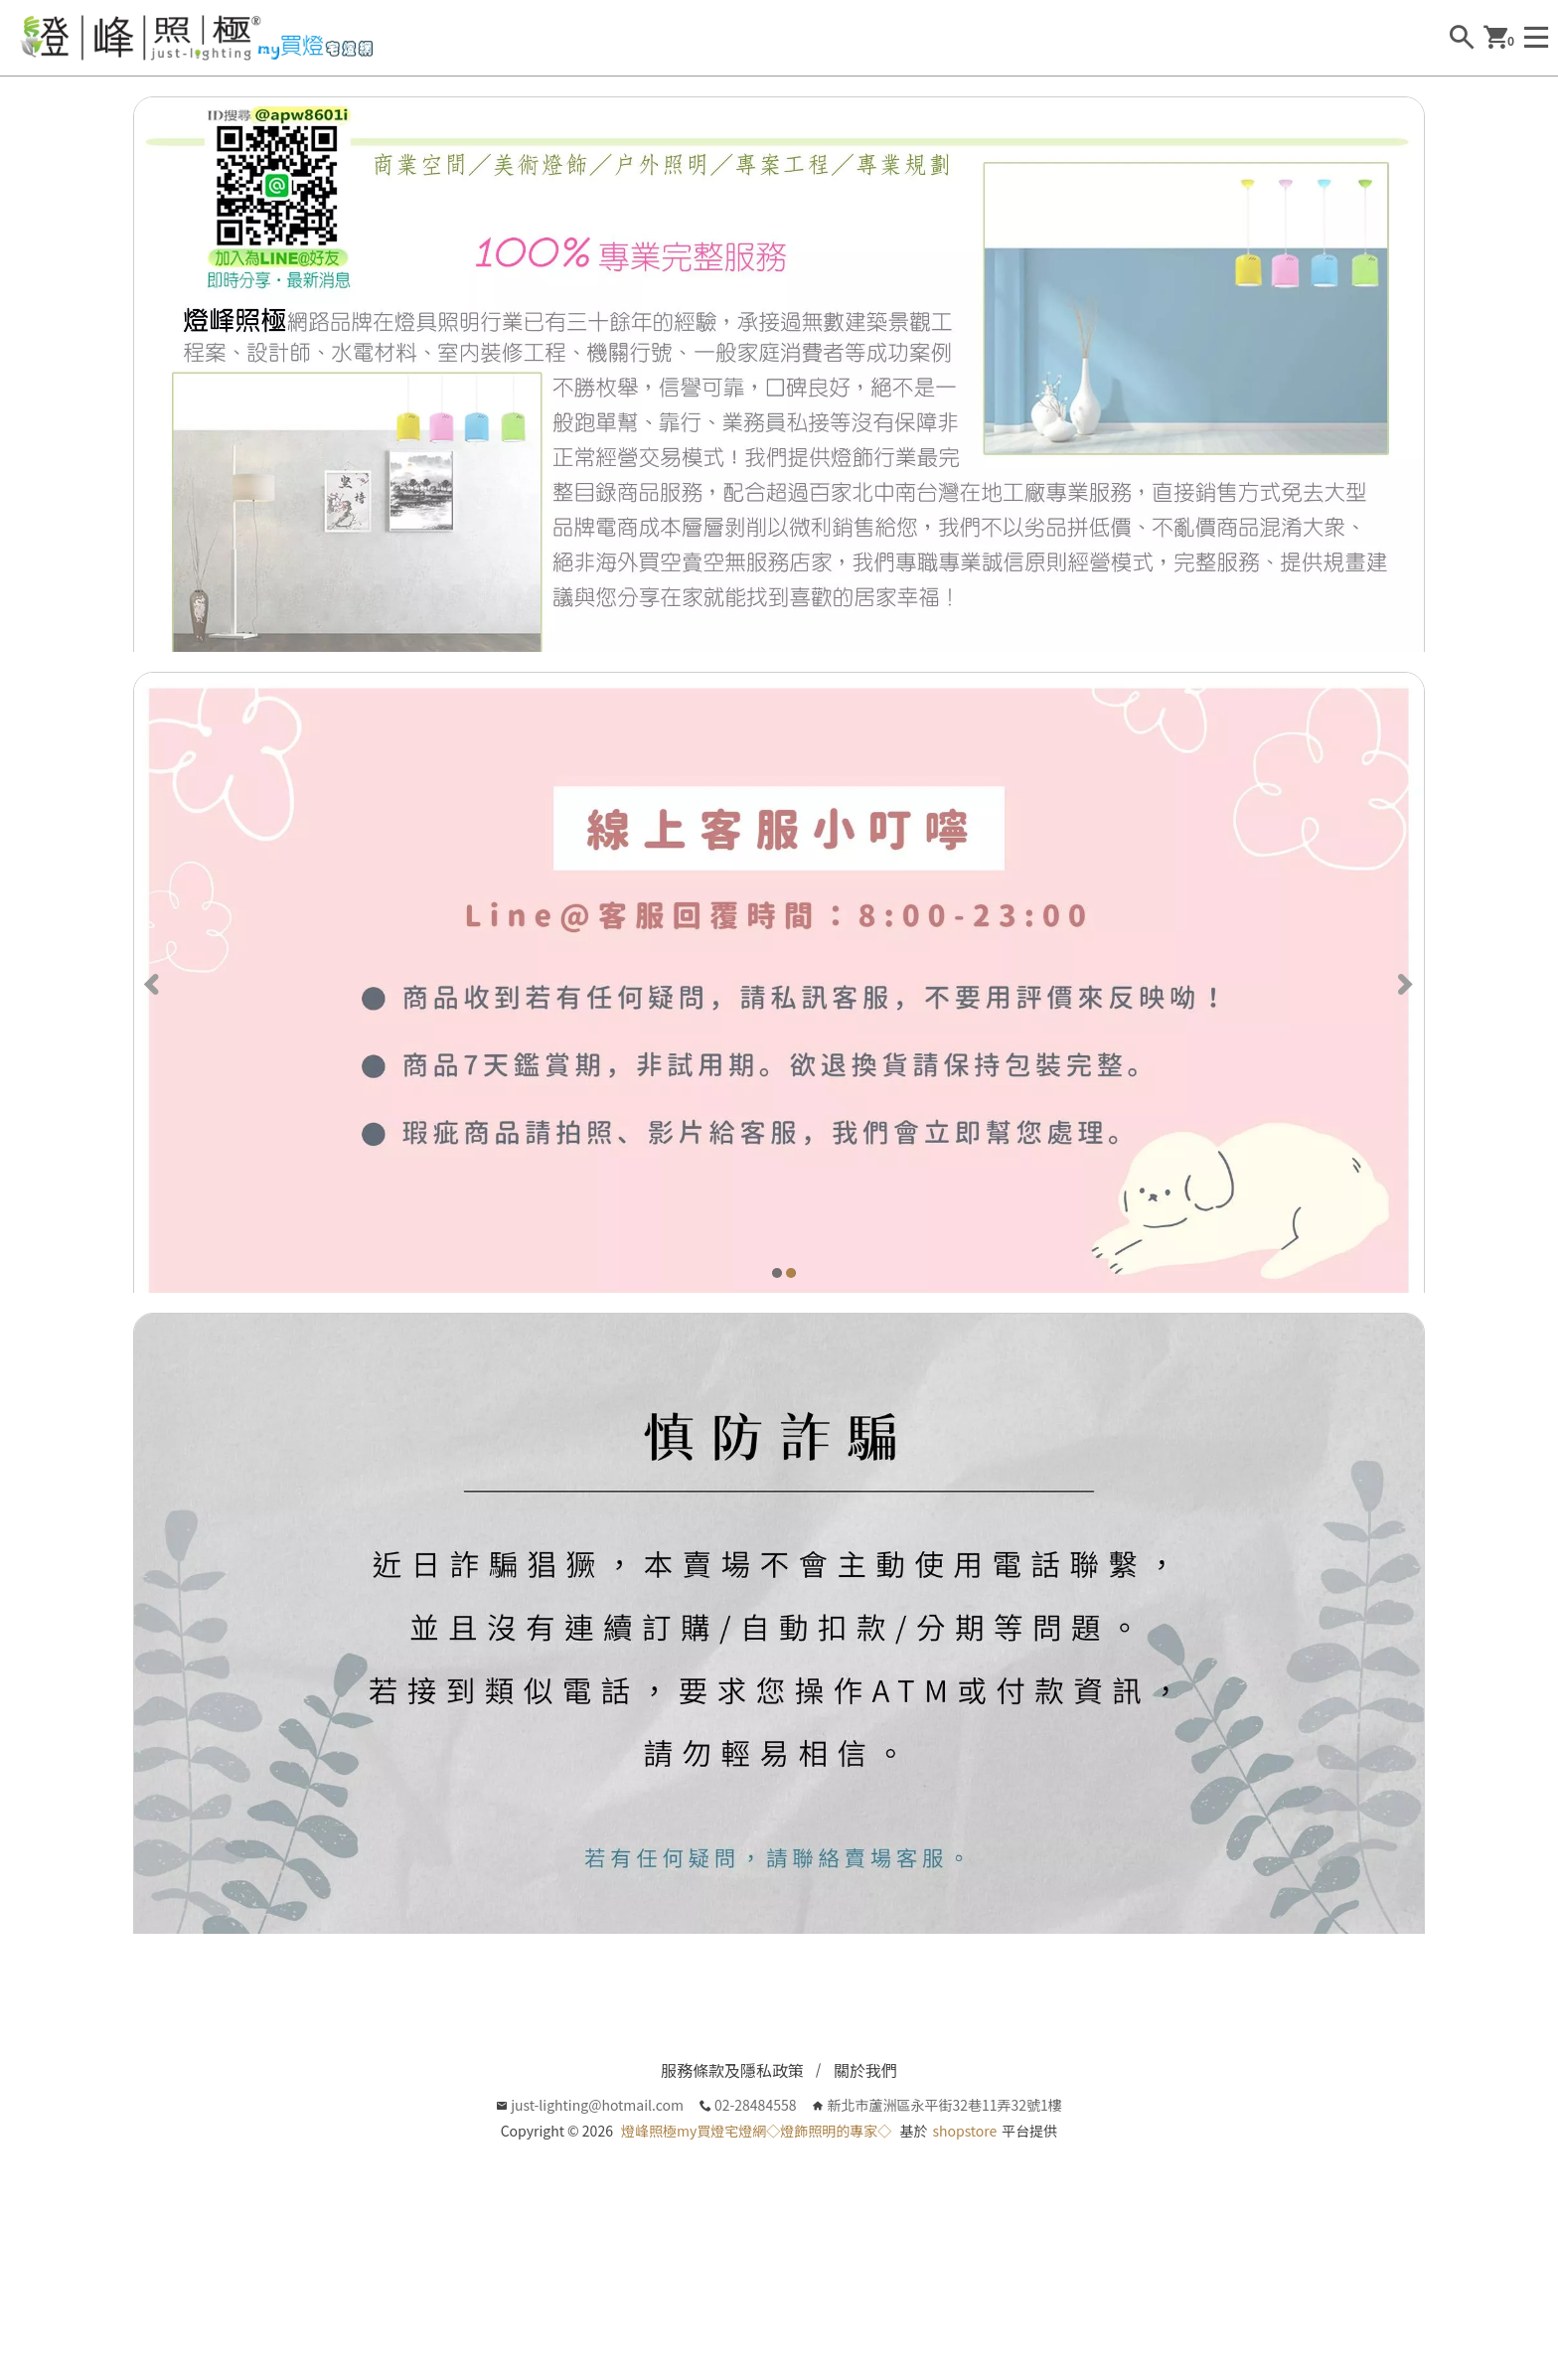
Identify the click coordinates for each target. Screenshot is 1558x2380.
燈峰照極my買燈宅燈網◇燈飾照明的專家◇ (756, 2205)
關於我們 (865, 2144)
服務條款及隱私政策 (732, 2144)
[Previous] (154, 1017)
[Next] (1404, 1017)
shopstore (964, 2205)
